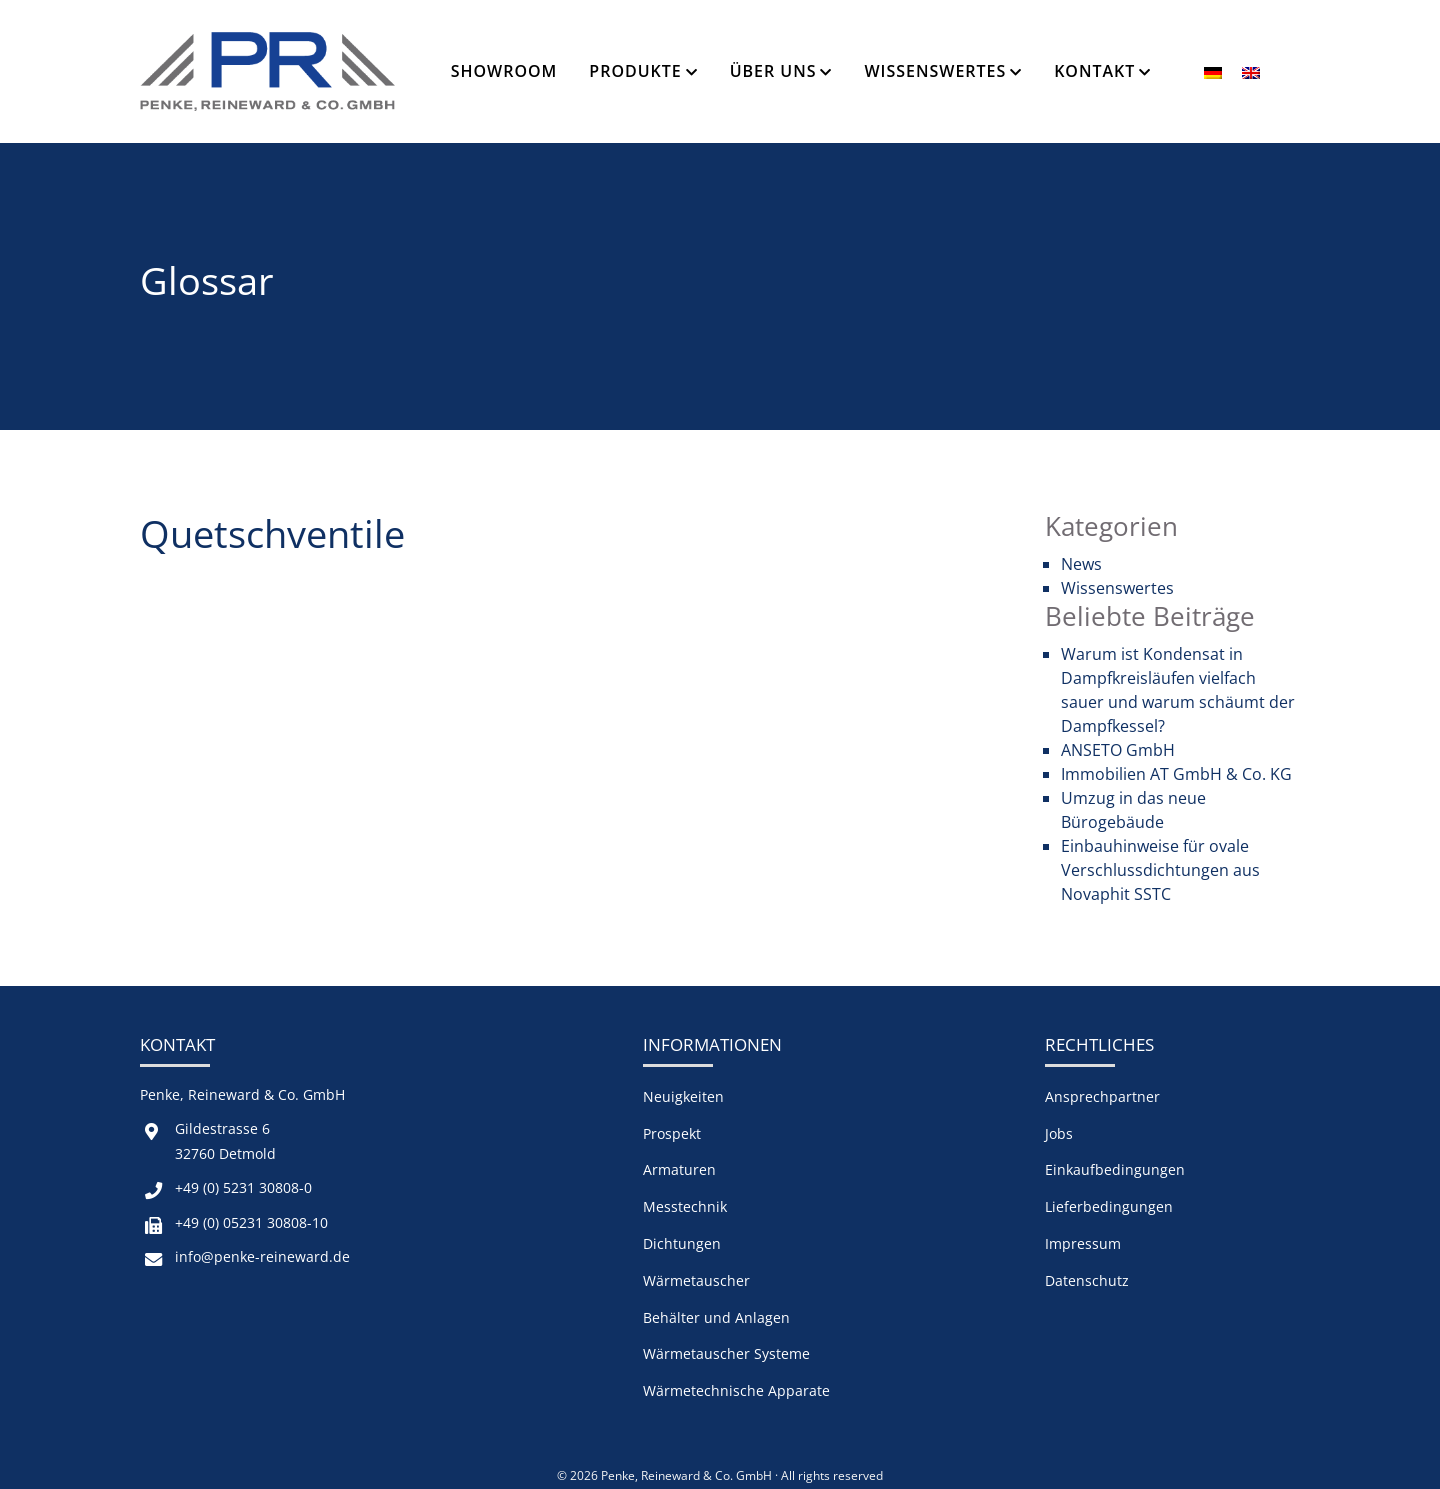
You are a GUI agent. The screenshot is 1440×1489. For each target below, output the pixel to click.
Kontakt (1094, 71)
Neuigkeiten (683, 1096)
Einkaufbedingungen (1115, 1169)
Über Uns (773, 71)
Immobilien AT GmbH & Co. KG (1176, 774)
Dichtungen (682, 1243)
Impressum (1083, 1243)
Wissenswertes (935, 71)
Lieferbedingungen (1109, 1206)
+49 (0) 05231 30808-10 (251, 1222)
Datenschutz (1087, 1280)
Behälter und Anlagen (716, 1317)
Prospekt (672, 1133)
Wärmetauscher (696, 1280)
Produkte (635, 71)
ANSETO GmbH (1118, 750)
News (1081, 564)
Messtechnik (685, 1206)
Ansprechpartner (1102, 1096)
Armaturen (679, 1169)
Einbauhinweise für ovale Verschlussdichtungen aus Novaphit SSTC (1160, 870)
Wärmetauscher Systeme (726, 1353)
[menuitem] (1213, 71)
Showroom (504, 71)
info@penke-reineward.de (262, 1256)
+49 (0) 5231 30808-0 (243, 1187)
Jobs (1059, 1133)
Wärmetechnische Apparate (736, 1390)
